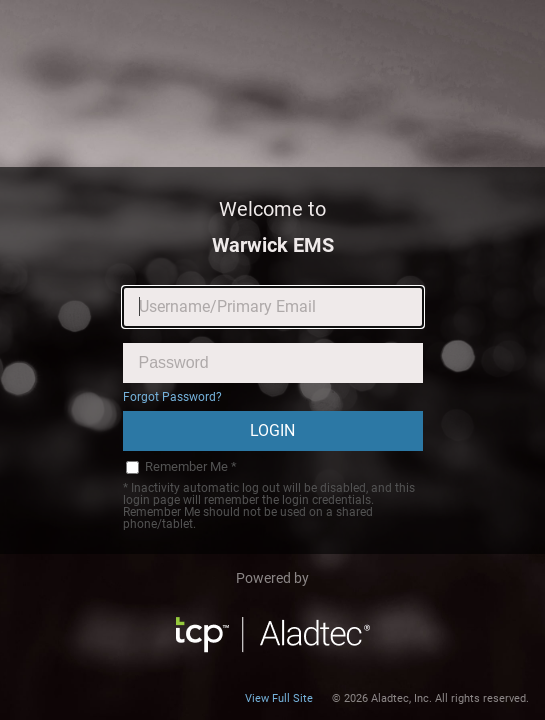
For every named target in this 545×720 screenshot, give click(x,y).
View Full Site (279, 698)
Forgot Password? (172, 397)
